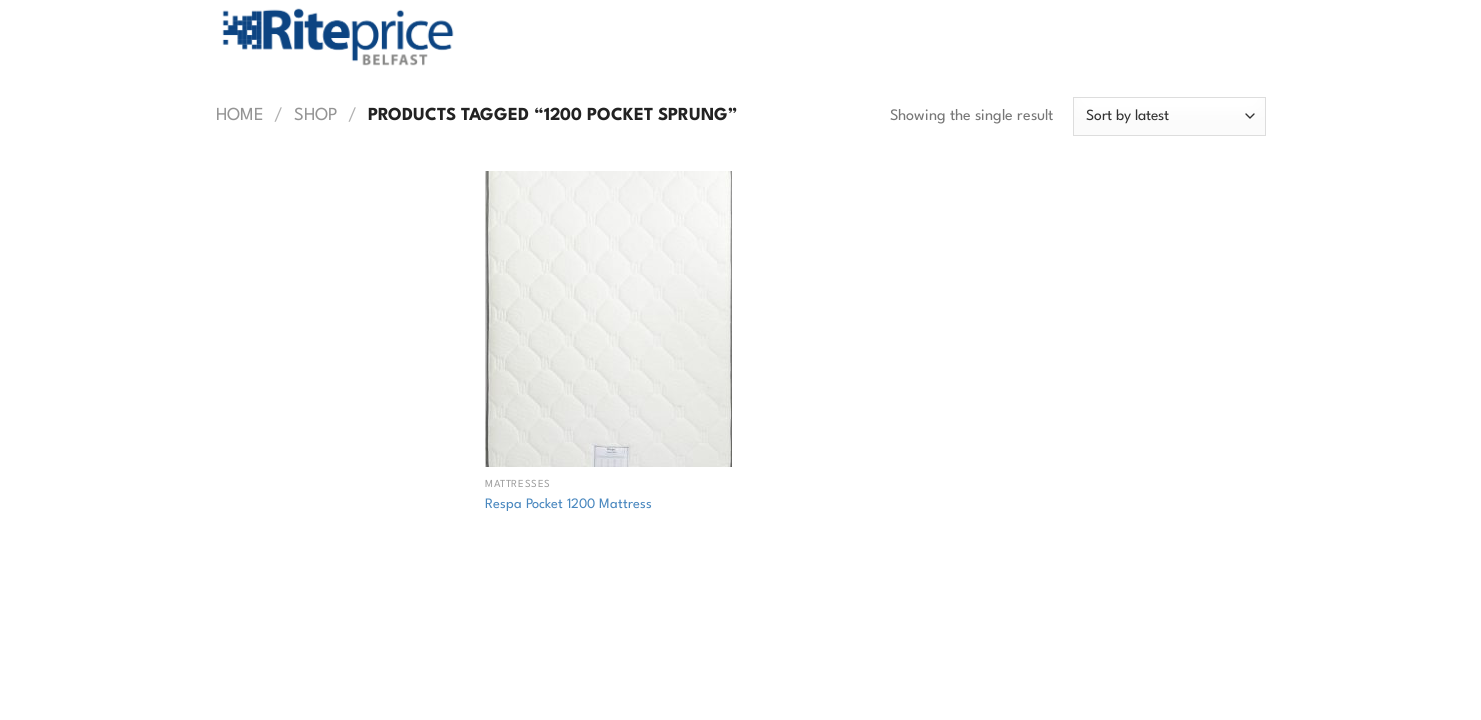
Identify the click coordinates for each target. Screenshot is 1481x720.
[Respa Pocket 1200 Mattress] (608, 319)
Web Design (553, 639)
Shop (316, 115)
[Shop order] (1169, 116)
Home (240, 115)
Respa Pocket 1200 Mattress (568, 504)
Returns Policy (357, 609)
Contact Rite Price (637, 609)
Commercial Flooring (492, 609)
